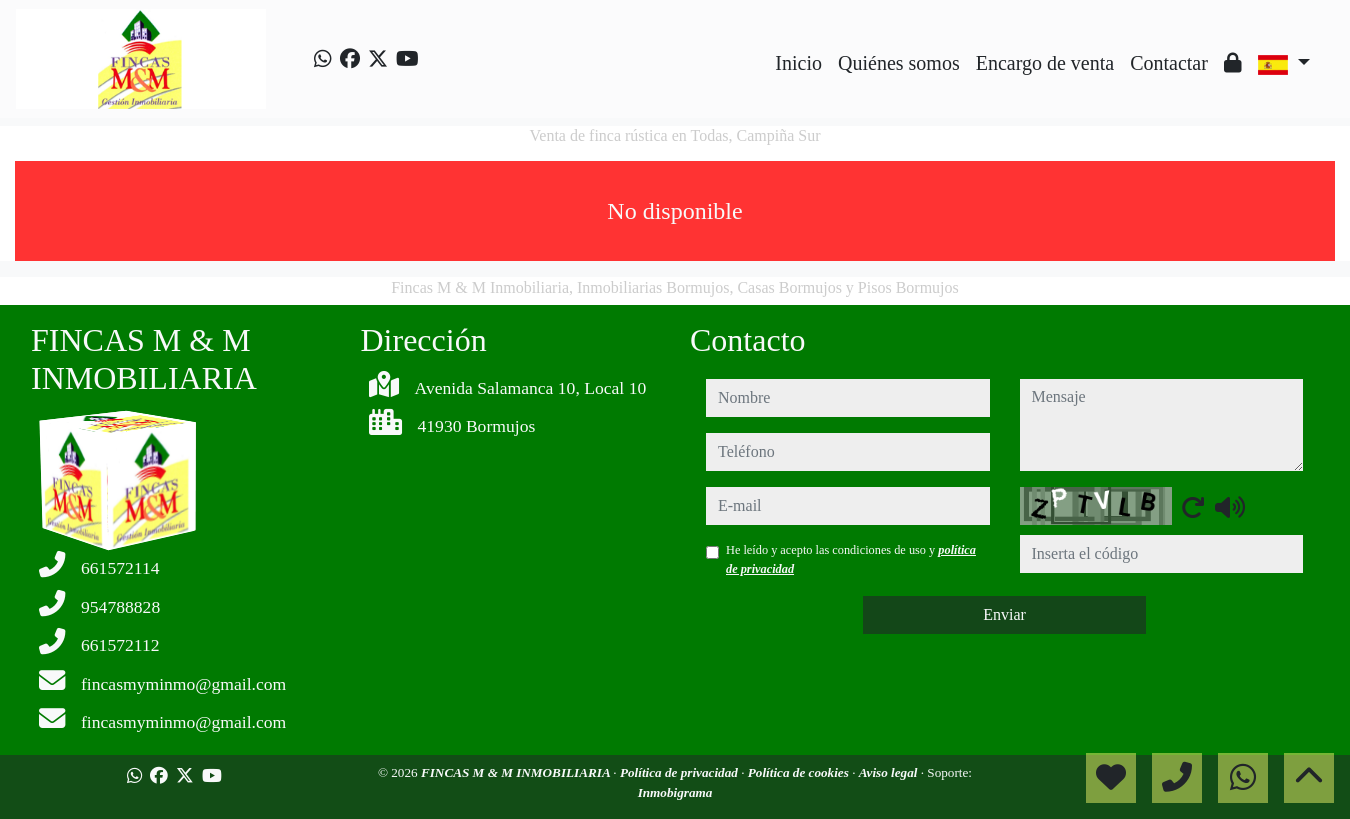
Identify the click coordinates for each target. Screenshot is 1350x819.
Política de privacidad (680, 772)
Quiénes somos (899, 63)
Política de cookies (800, 772)
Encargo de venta (1045, 63)
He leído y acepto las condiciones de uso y (851, 559)
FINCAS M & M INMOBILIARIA (517, 772)
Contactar (1169, 63)
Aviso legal (890, 772)
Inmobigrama (675, 792)
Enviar (1004, 614)
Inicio (798, 63)
